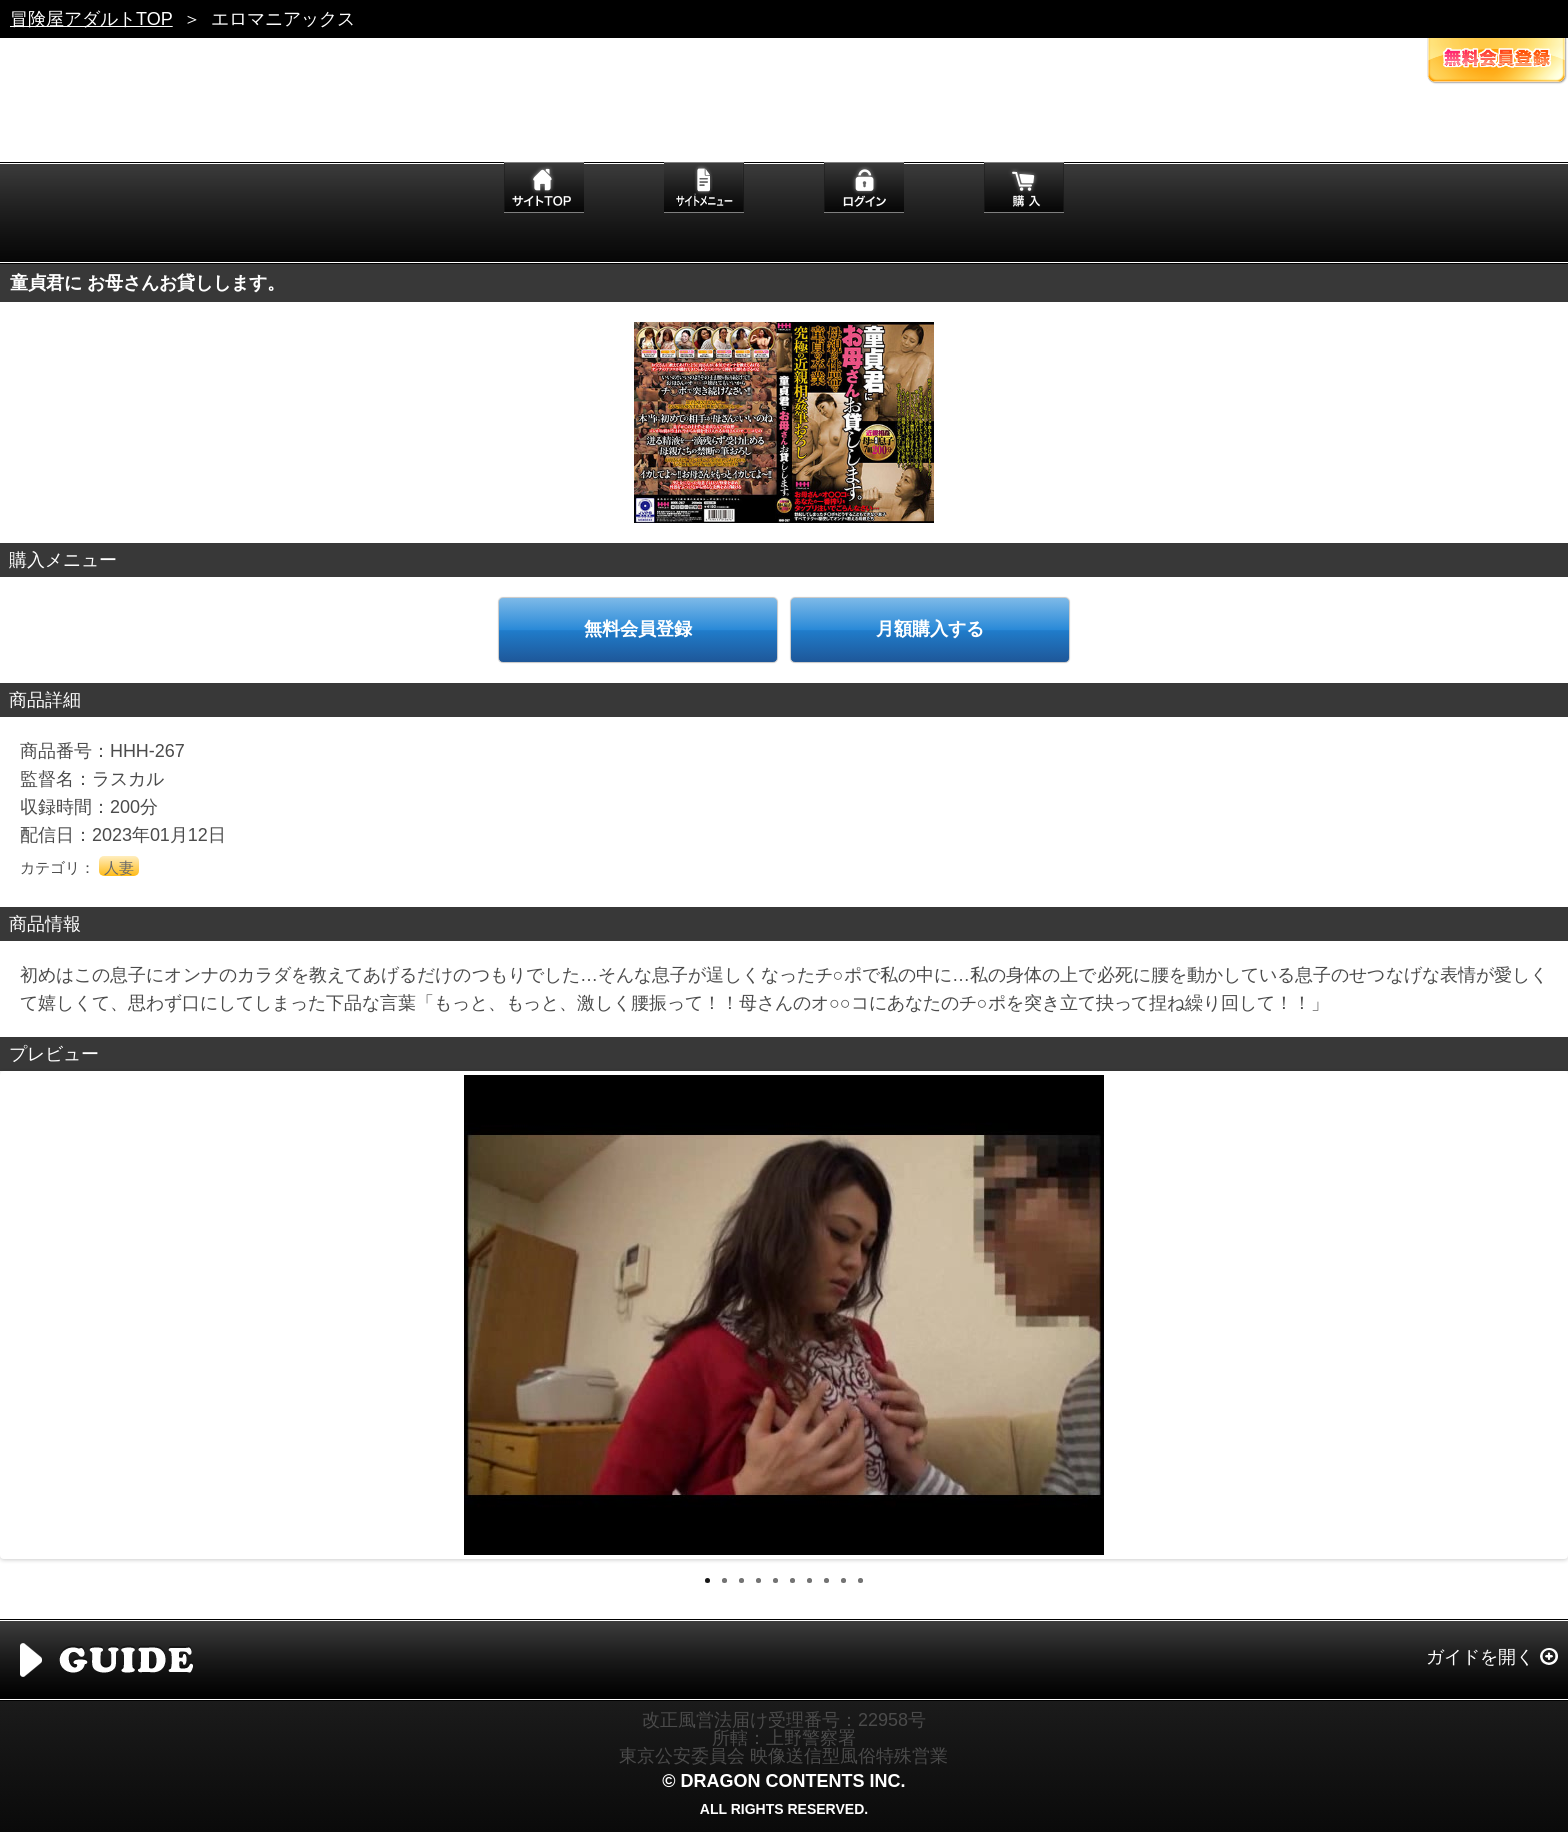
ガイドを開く (1480, 1657)
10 (860, 1580)
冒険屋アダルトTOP (91, 19)
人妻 (119, 867)
